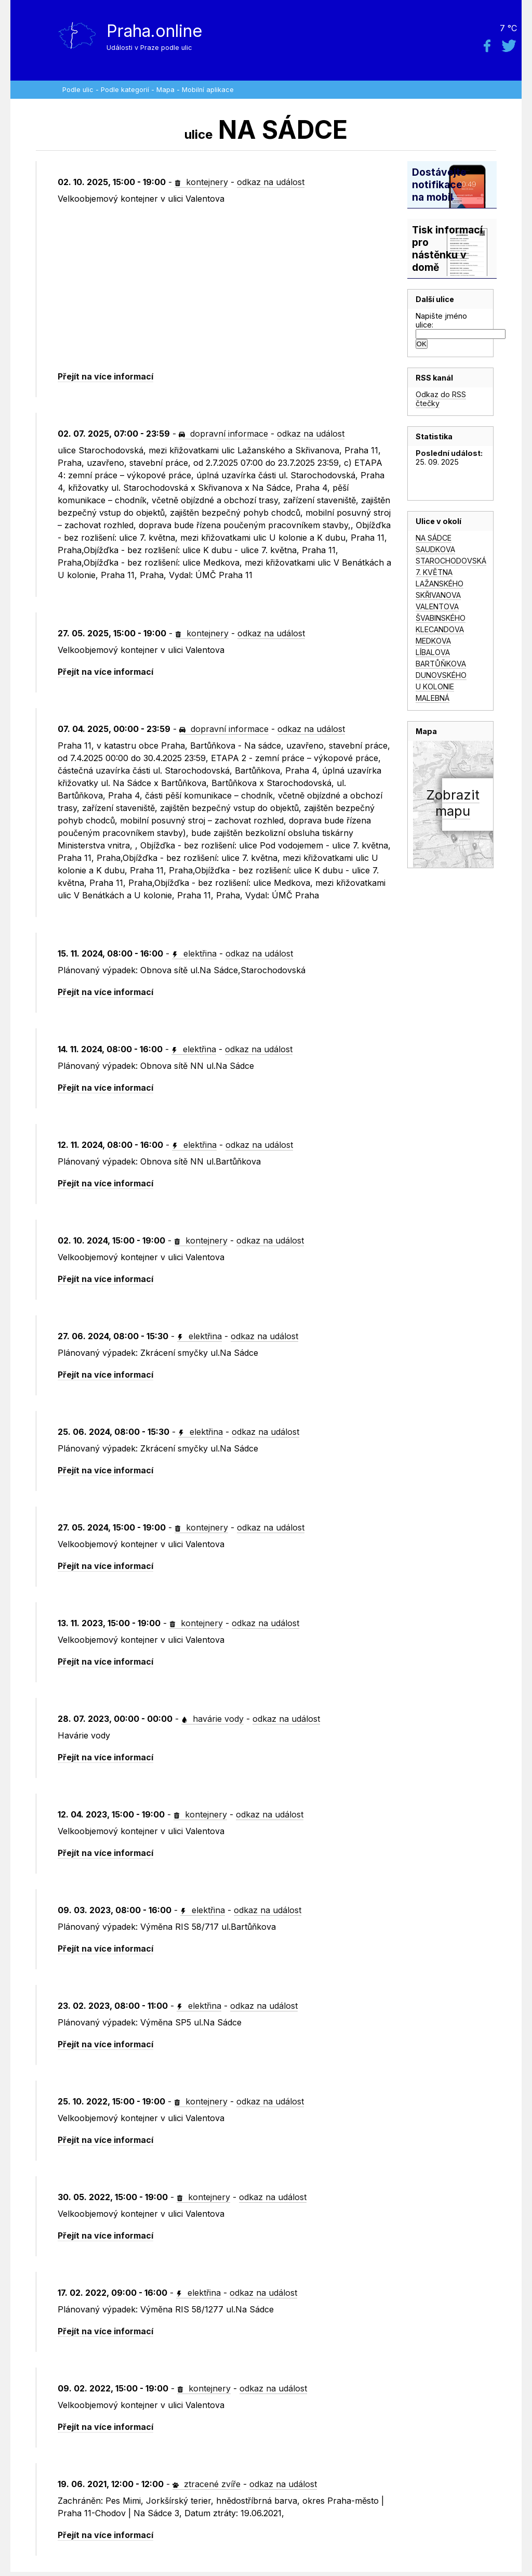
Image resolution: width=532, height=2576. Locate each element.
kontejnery (201, 182)
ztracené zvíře (206, 2484)
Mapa (165, 90)
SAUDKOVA (435, 549)
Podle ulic (78, 90)
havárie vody (212, 1719)
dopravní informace (223, 433)
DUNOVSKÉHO (441, 675)
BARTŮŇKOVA (441, 663)
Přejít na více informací (105, 376)
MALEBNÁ (432, 698)
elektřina (194, 953)
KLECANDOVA (440, 629)
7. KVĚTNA (434, 572)
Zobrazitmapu (453, 803)
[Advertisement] (225, 288)
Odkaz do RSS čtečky (441, 399)
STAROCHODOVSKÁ (451, 560)
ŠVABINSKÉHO (441, 617)
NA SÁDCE (433, 537)
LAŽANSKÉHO (439, 583)
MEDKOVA (433, 640)
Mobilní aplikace (208, 90)
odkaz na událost (270, 182)
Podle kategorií (125, 90)
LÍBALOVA (433, 652)
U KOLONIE (435, 686)
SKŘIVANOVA (438, 595)
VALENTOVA (437, 606)
